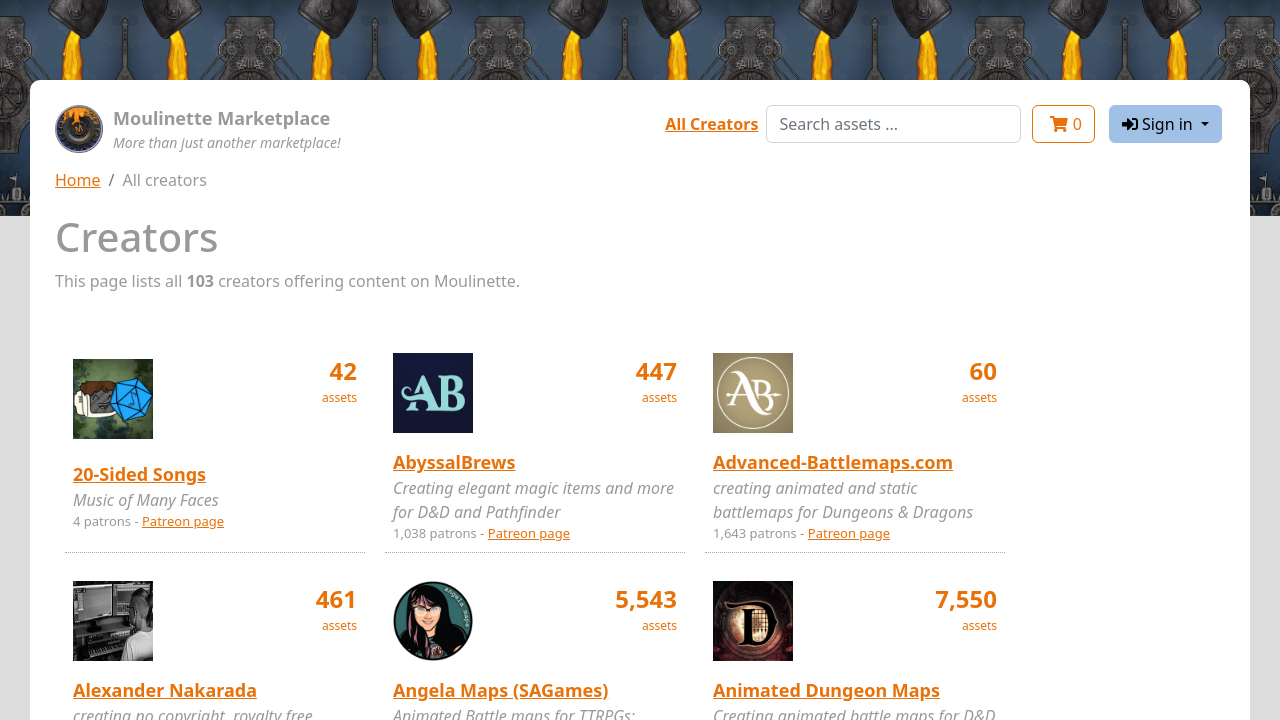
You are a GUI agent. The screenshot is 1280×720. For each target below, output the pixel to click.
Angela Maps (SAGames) (500, 690)
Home (78, 180)
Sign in (1159, 124)
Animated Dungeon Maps (826, 690)
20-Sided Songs (139, 474)
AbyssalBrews (454, 462)
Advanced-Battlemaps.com (833, 462)
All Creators (711, 124)
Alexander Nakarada (165, 690)
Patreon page (183, 521)
